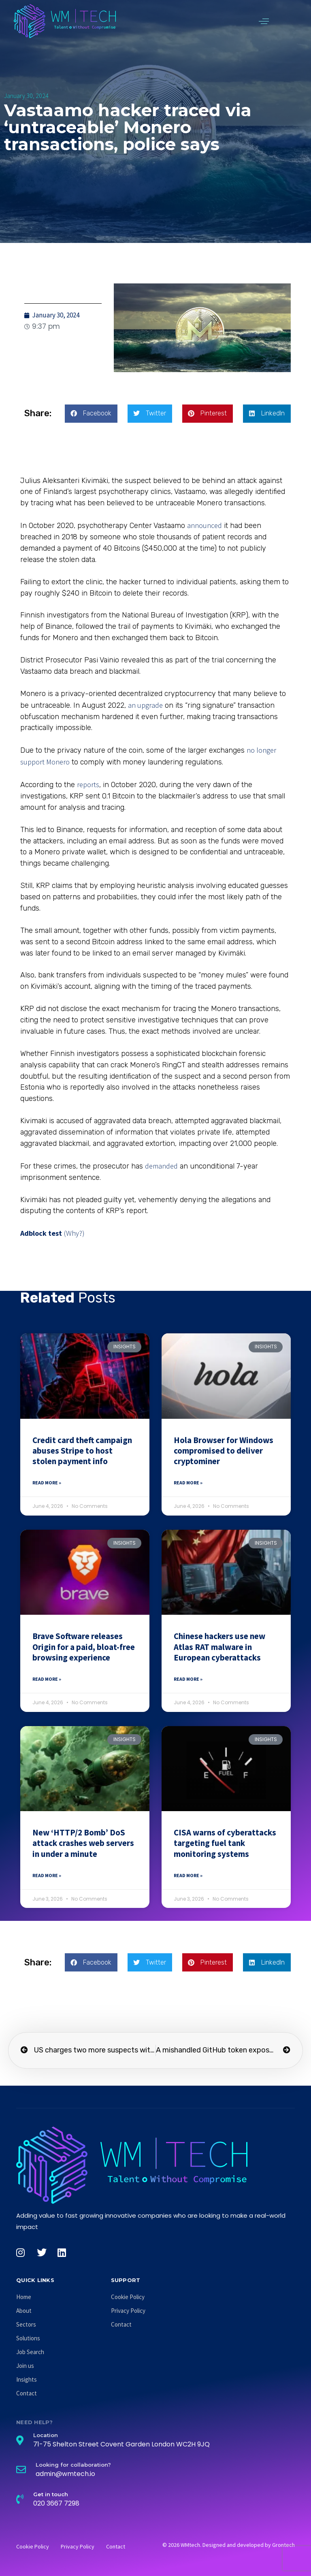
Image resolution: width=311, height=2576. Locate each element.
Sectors (26, 2324)
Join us (25, 2365)
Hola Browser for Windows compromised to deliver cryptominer (223, 1451)
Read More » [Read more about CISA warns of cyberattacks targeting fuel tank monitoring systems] (188, 1875)
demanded (161, 1166)
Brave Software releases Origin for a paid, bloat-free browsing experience (83, 1647)
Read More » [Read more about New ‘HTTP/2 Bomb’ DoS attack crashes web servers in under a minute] (46, 1875)
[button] (264, 21)
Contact (26, 2393)
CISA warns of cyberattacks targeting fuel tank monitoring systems (225, 1843)
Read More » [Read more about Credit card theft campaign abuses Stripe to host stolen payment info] (46, 1483)
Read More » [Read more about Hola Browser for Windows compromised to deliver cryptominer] (188, 1483)
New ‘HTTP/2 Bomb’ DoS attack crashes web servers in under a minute (83, 1843)
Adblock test (41, 1233)
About (24, 2310)
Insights (26, 2379)
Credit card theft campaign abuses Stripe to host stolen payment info (82, 1451)
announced (204, 525)
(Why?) (74, 1233)
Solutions (28, 2338)
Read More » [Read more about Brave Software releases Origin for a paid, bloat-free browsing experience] (46, 1679)
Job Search (30, 2352)
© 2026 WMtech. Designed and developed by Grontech (228, 2544)
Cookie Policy (128, 2297)
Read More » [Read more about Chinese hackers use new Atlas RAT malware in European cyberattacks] (188, 1679)
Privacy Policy (128, 2310)
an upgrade (145, 705)
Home (23, 2297)
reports (88, 784)
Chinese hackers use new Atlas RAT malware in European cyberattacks (219, 1647)
